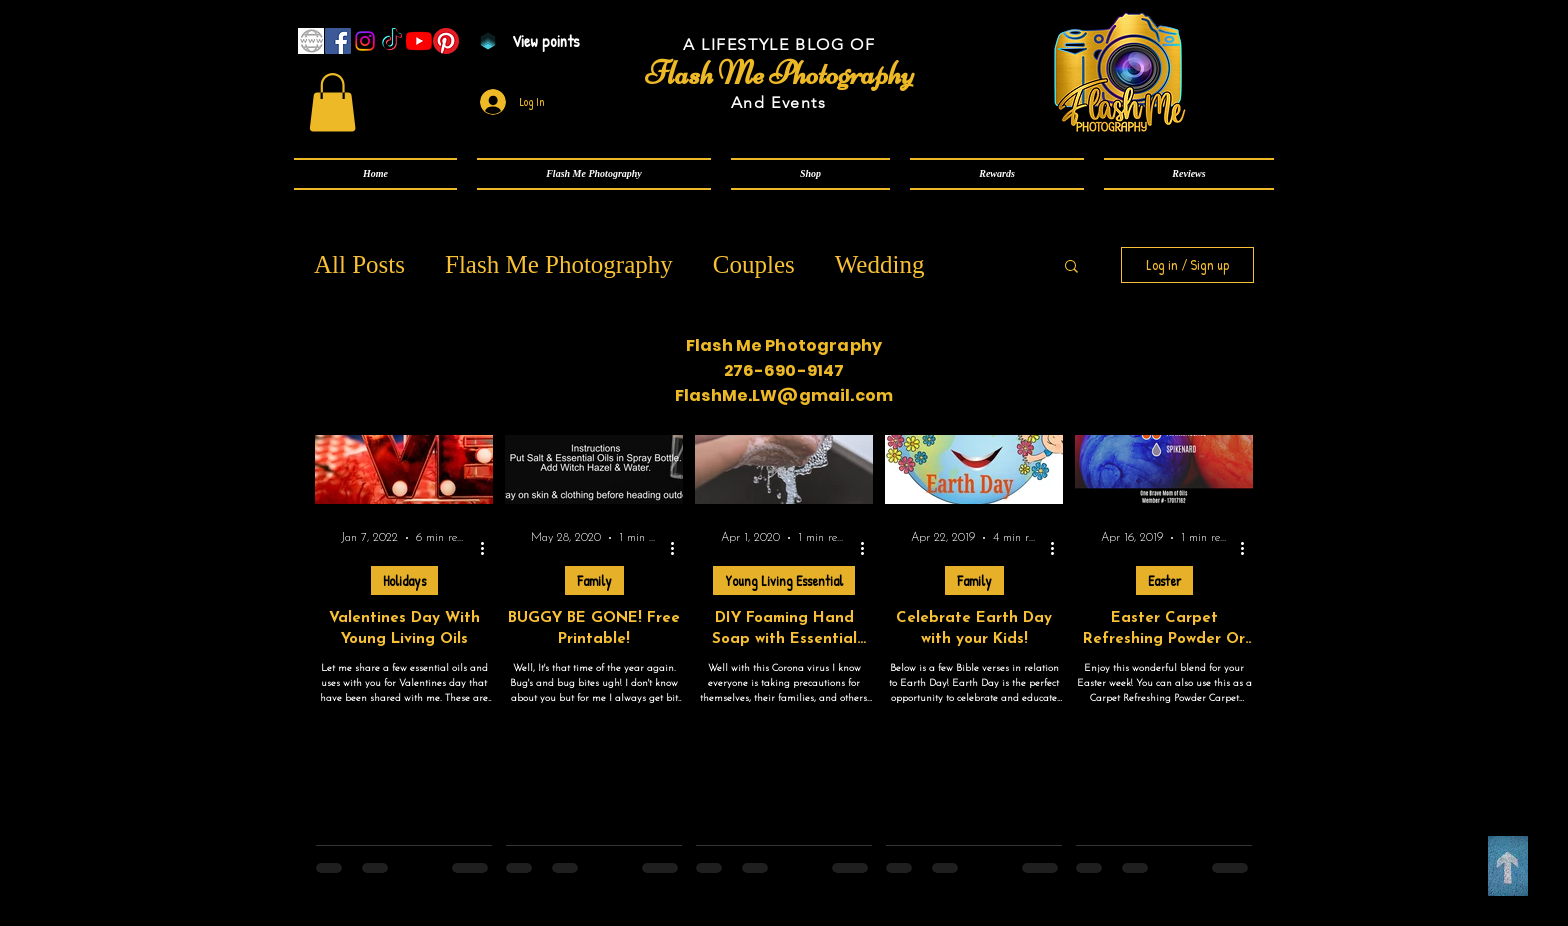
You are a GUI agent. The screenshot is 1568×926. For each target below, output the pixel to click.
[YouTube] (419, 41)
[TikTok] (392, 41)
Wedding (880, 264)
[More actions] (489, 549)
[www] (311, 41)
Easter (1164, 580)
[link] (332, 102)
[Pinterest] (446, 41)
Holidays (404, 580)
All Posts (359, 264)
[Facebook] (338, 41)
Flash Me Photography (559, 264)
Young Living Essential (784, 580)
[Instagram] (365, 41)
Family (594, 580)
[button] (594, 174)
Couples (754, 264)
